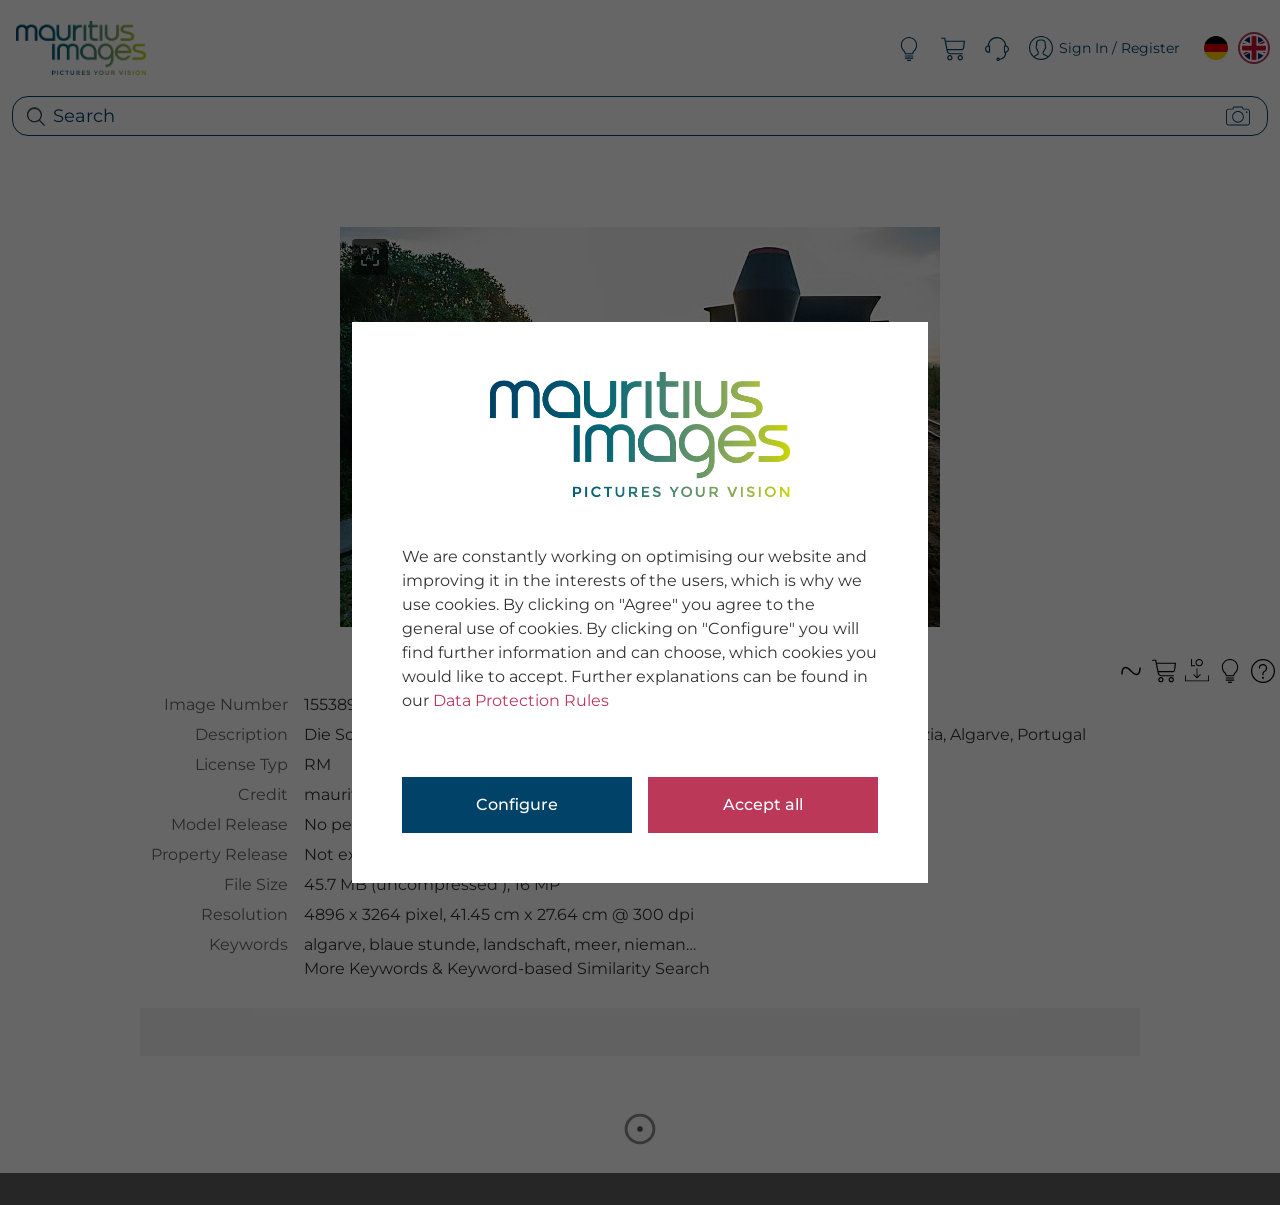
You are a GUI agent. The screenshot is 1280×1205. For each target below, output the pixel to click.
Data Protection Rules (521, 700)
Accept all (763, 804)
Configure (517, 804)
